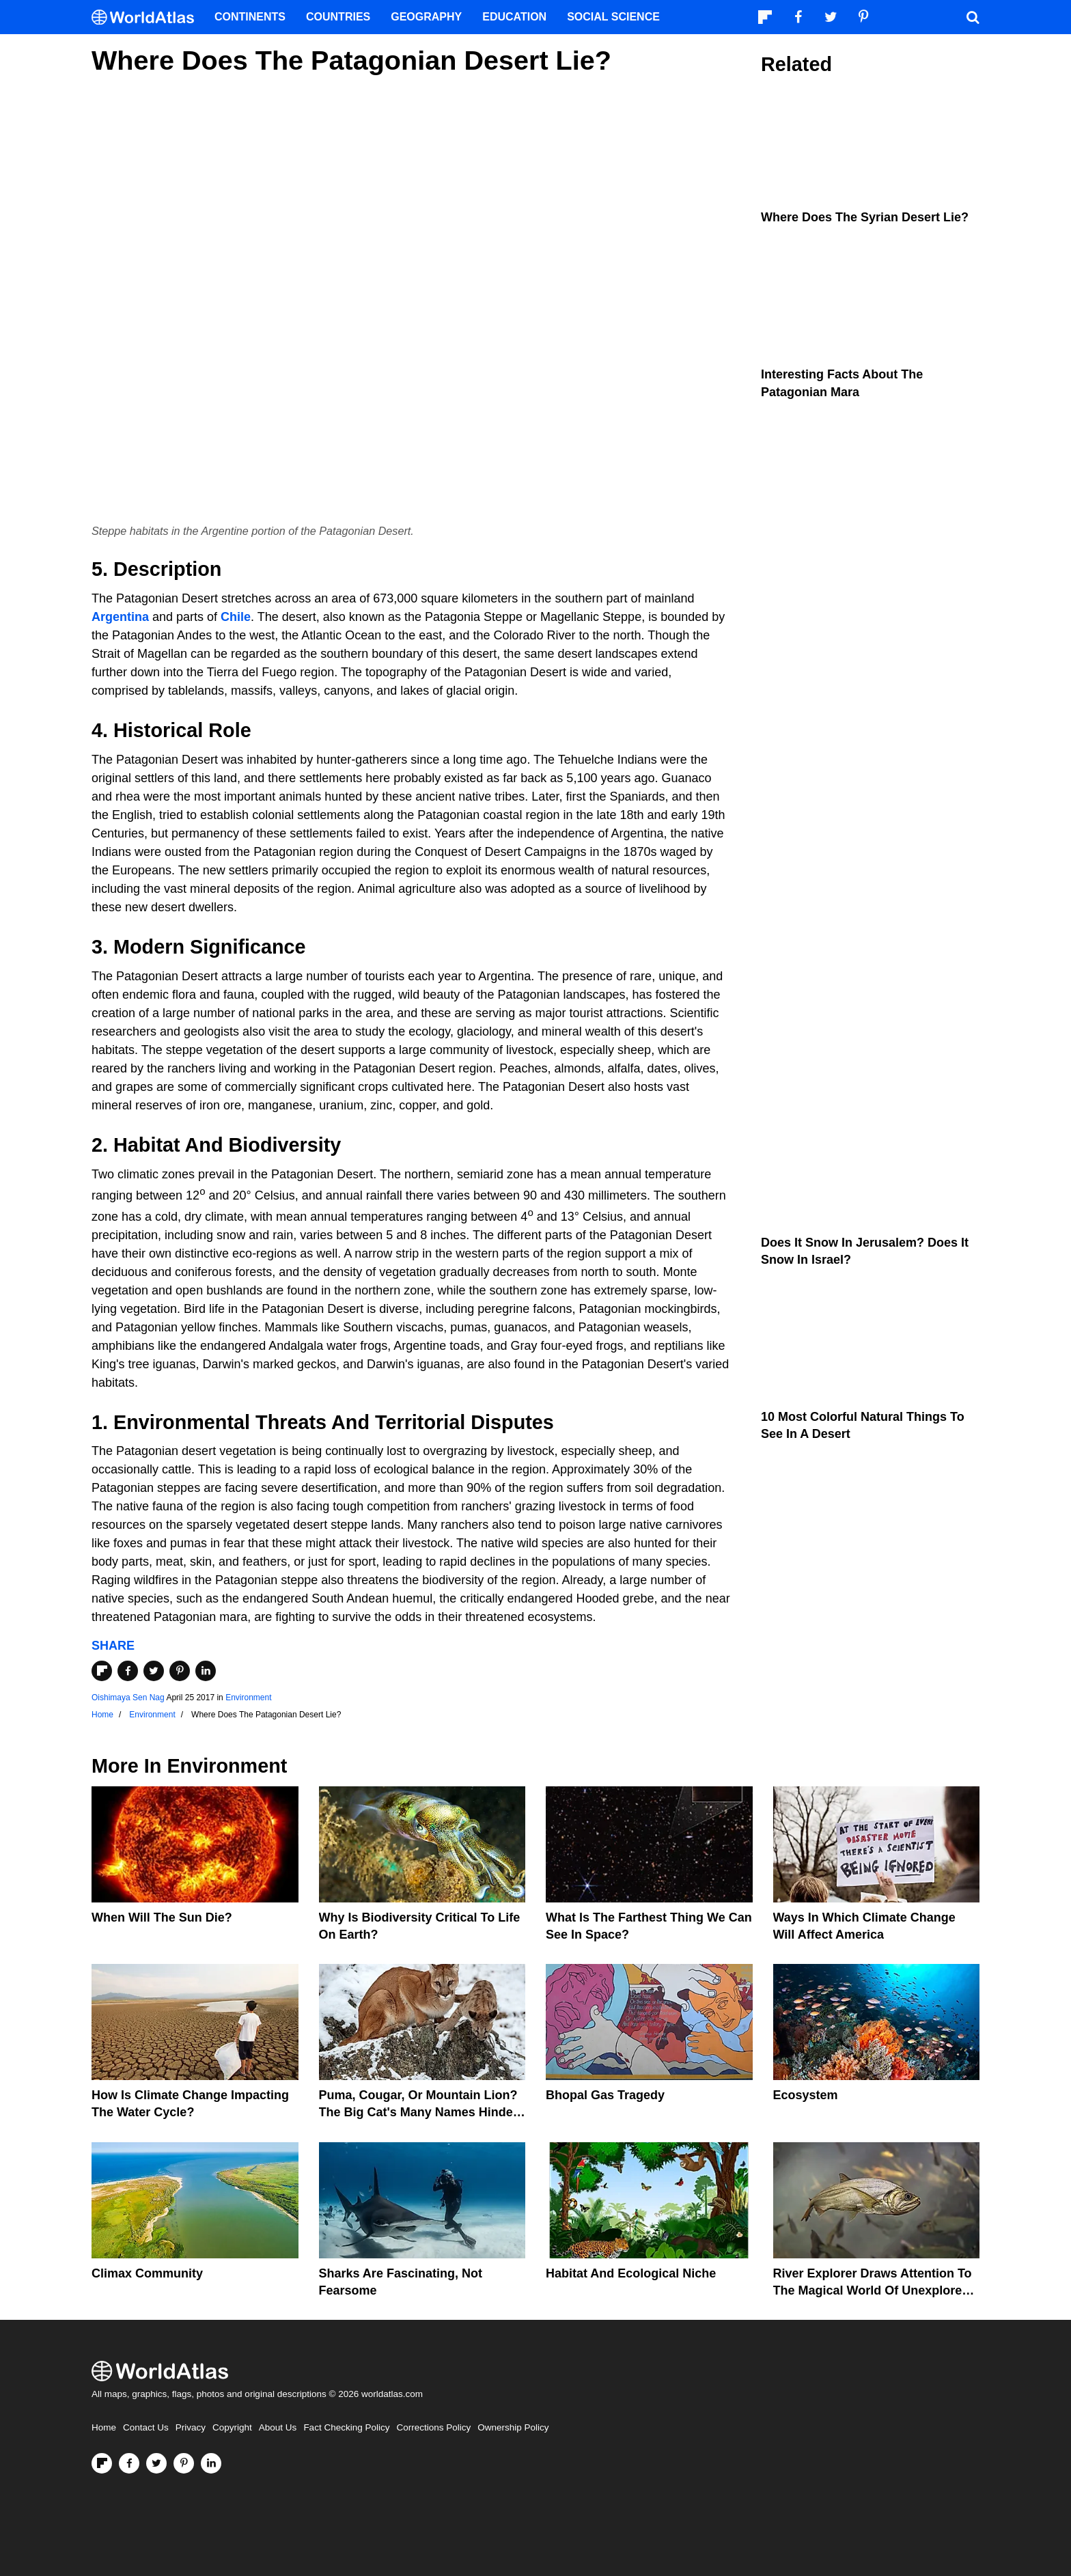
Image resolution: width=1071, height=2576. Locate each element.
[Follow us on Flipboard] (102, 2463)
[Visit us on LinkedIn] (211, 2463)
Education (514, 17)
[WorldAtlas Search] (972, 17)
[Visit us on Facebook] (129, 2463)
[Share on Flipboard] (102, 1671)
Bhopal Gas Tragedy (605, 2095)
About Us (278, 2427)
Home (104, 2427)
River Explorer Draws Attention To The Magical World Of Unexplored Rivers (872, 2290)
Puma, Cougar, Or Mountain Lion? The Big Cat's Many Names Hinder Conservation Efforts (418, 2112)
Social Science (613, 17)
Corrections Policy (433, 2427)
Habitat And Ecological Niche (631, 2273)
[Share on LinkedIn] (205, 1671)
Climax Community (147, 2273)
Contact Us (146, 2427)
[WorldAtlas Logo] (148, 17)
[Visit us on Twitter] (156, 2463)
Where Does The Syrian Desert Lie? (865, 217)
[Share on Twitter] (153, 1671)
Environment (248, 1697)
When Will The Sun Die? (162, 1917)
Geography (426, 17)
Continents (250, 17)
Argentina (120, 617)
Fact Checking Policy (346, 2427)
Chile (236, 617)
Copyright (232, 2427)
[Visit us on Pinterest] (183, 2463)
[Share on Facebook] (127, 1671)
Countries (338, 17)
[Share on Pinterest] (179, 1671)
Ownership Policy (512, 2427)
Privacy (191, 2427)
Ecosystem (805, 2095)
